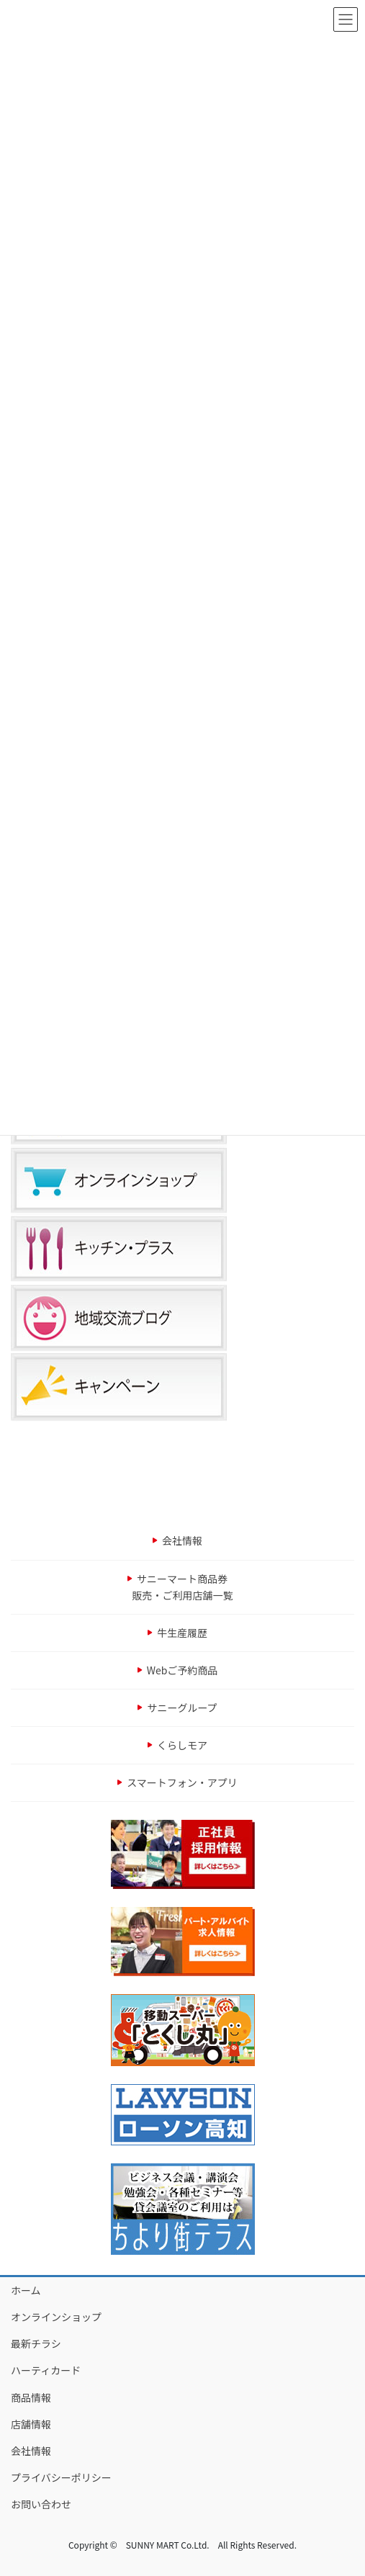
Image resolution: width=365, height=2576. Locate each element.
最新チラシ (36, 2343)
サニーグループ (182, 1707)
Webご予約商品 (182, 1670)
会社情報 (182, 1540)
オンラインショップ (56, 2317)
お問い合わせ (41, 2504)
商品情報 (31, 2397)
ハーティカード (46, 2370)
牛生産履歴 (182, 1632)
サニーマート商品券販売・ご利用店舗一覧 (182, 1586)
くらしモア (182, 1745)
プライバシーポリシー (61, 2477)
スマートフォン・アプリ (182, 1782)
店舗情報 (31, 2424)
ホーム (26, 2290)
